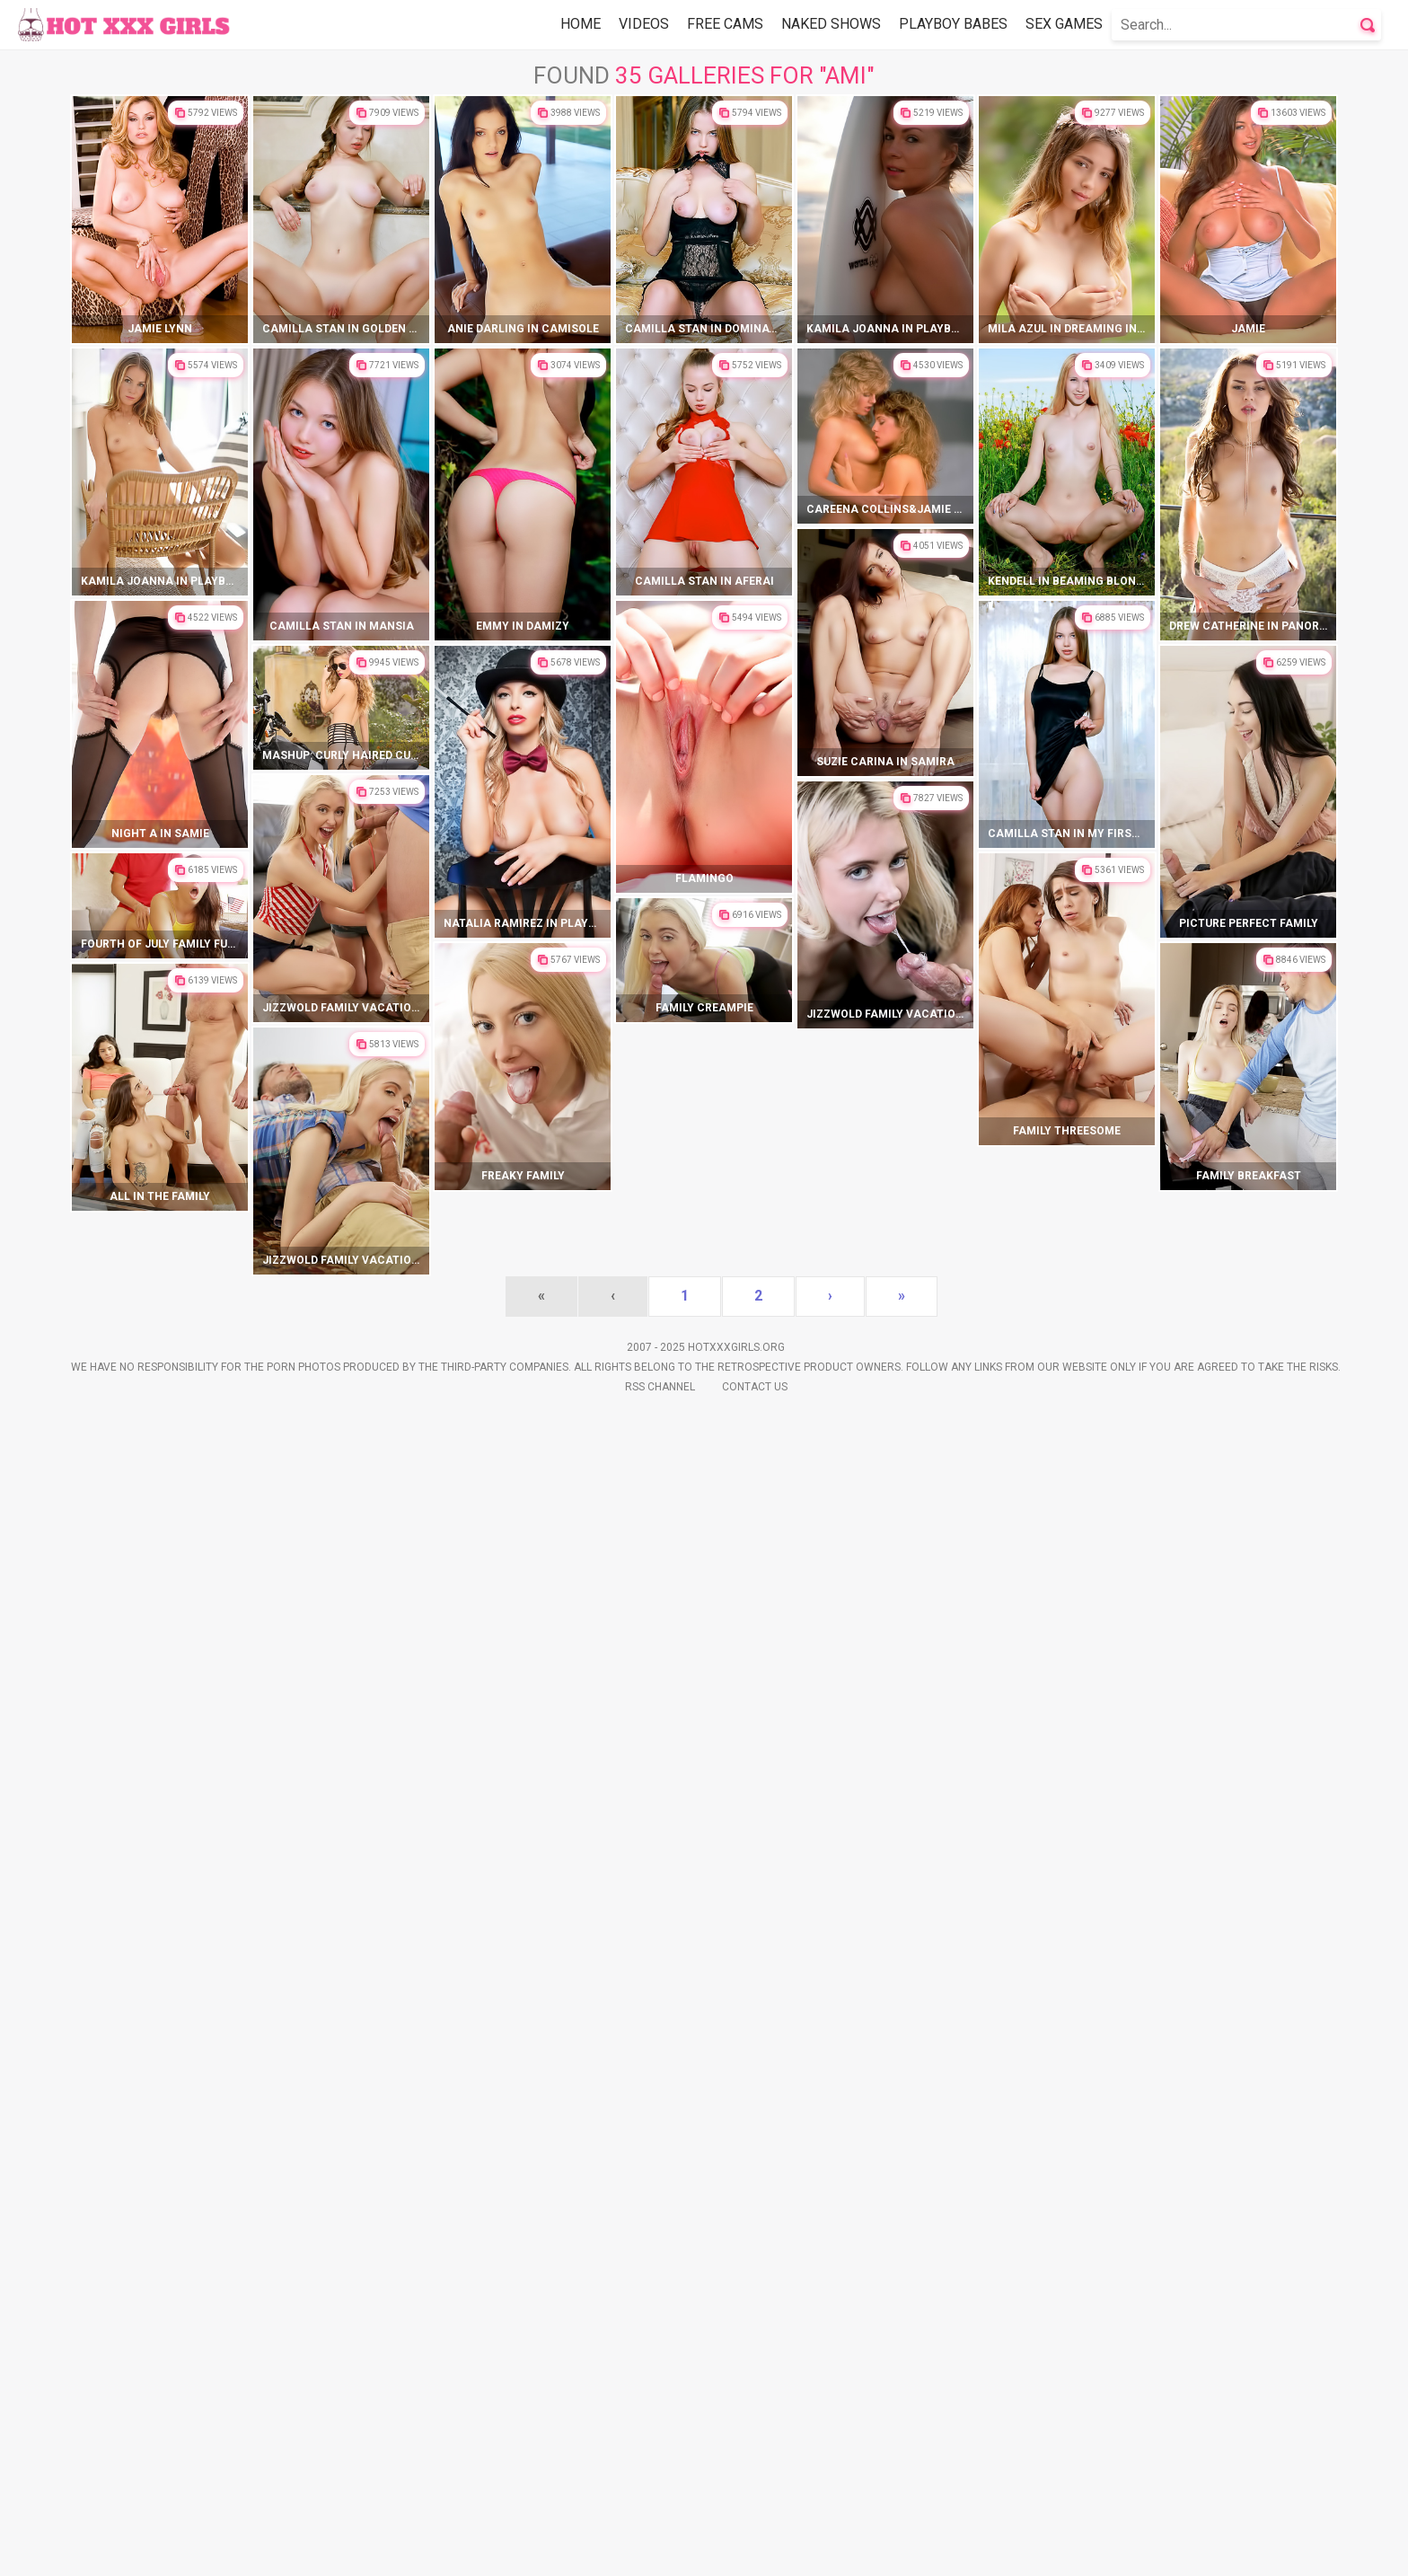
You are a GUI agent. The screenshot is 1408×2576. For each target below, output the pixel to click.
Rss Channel (660, 2550)
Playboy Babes (953, 23)
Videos (644, 23)
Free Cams (725, 23)
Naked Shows (831, 23)
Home (580, 23)
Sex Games (1064, 23)
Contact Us (755, 2550)
